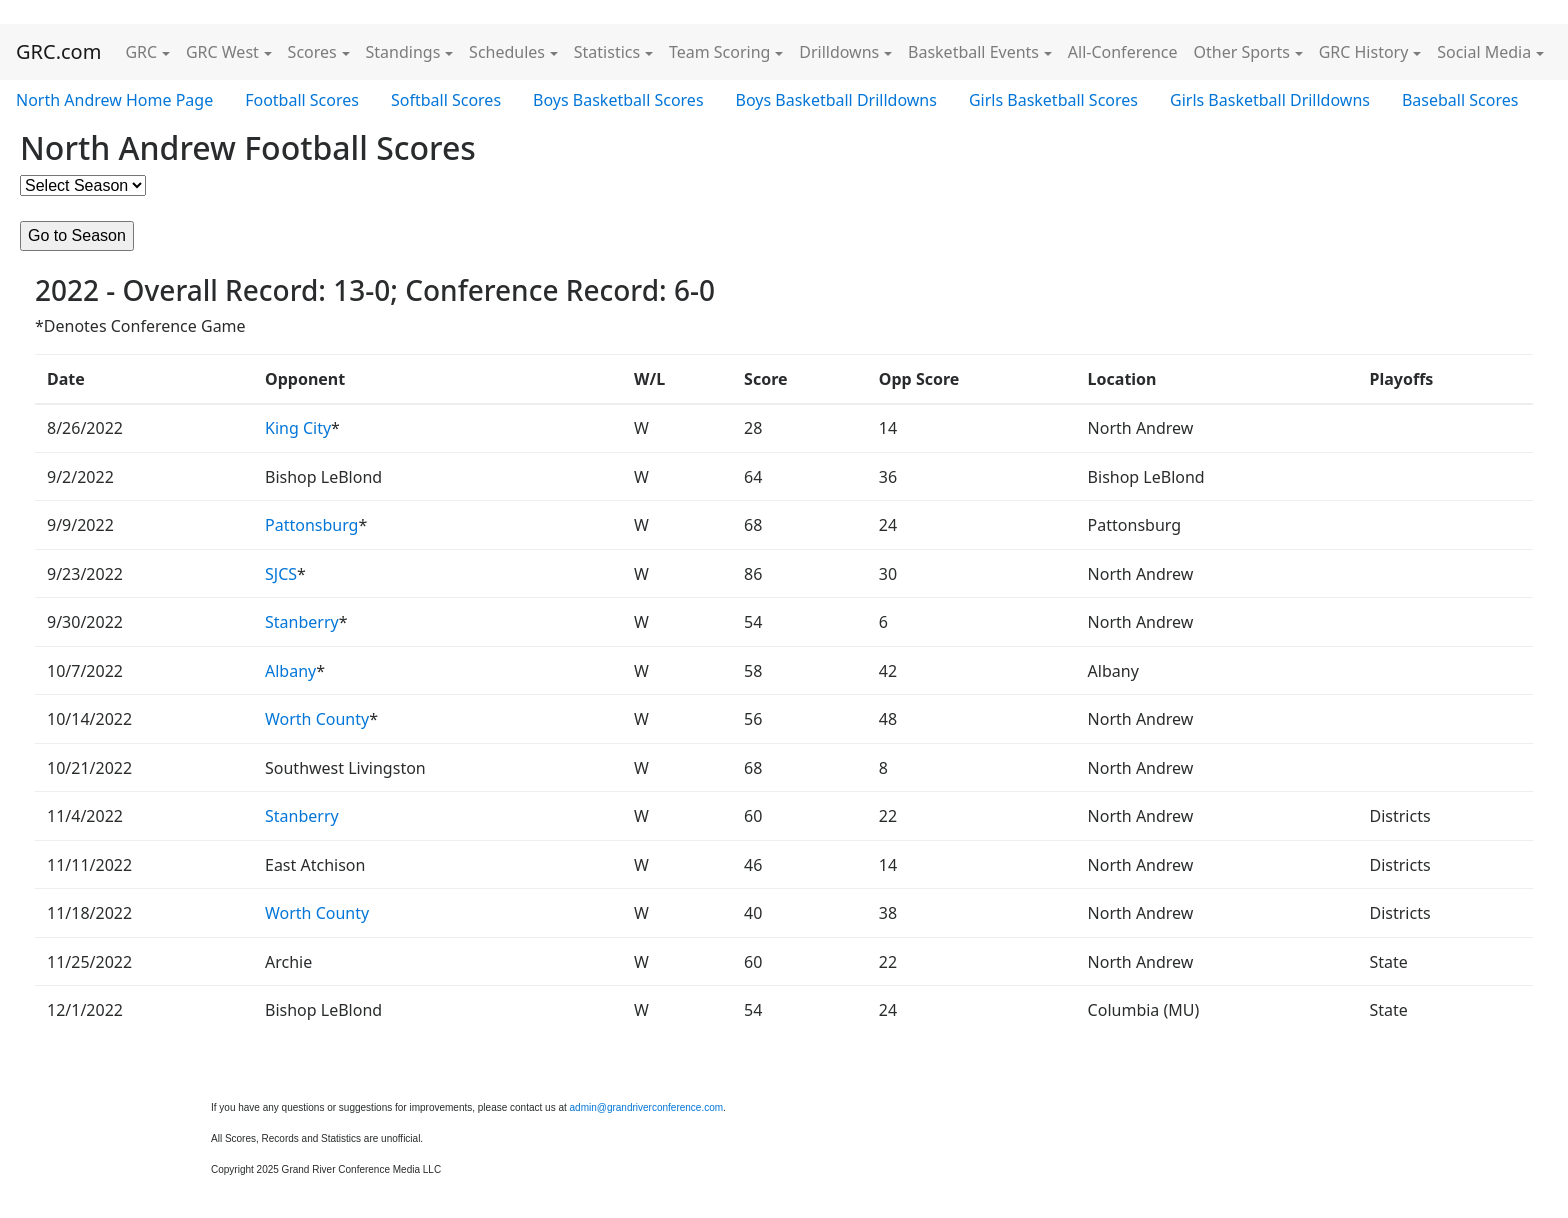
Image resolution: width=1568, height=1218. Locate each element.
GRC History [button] (1364, 52)
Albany (290, 671)
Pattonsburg (311, 525)
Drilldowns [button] (839, 52)
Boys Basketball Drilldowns (836, 100)
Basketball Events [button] (973, 52)
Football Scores (302, 100)
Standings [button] (403, 52)
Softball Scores (446, 100)
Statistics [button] (607, 52)
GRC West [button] (222, 52)
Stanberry (302, 622)
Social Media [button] (1484, 52)
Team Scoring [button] (720, 52)
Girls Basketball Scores (1053, 100)
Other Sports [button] (1242, 52)
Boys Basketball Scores (618, 100)
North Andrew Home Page (114, 100)
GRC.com (58, 51)
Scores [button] (312, 52)
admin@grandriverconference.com (647, 1107)
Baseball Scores (1460, 100)
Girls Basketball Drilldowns (1270, 100)
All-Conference (1123, 52)
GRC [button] (141, 52)
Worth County (317, 719)
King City (298, 428)
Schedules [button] (507, 52)
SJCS (281, 574)
